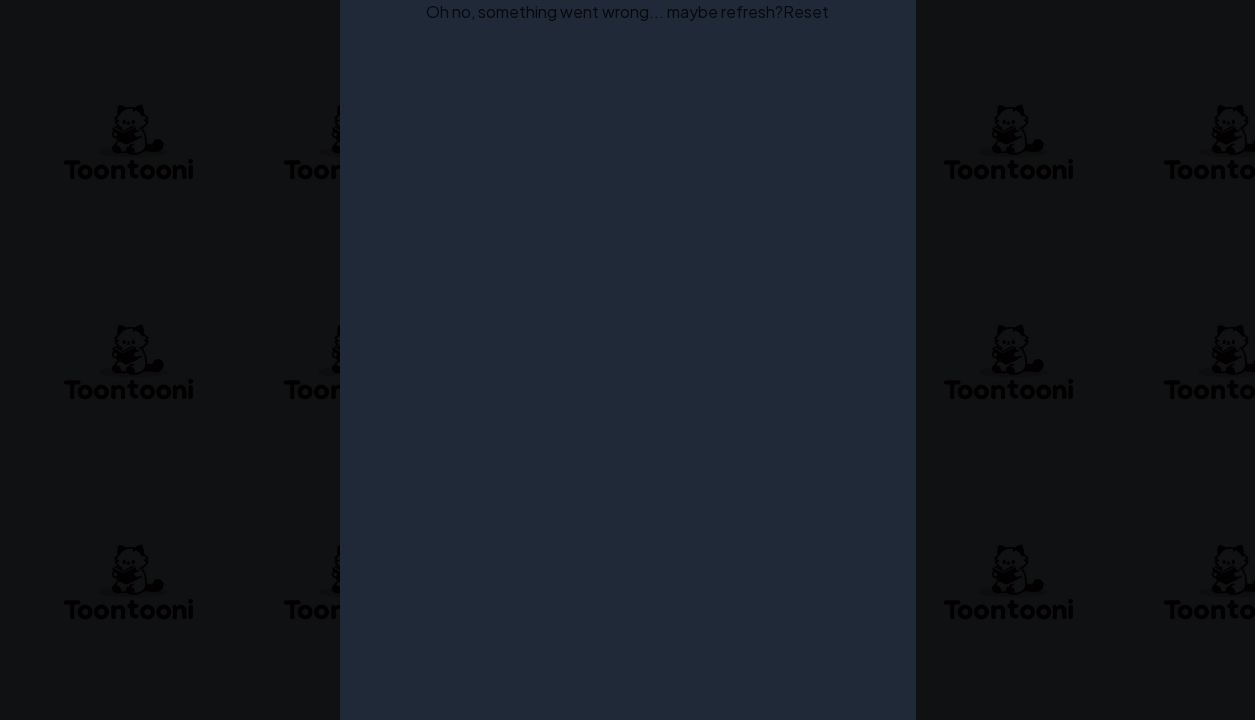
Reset (806, 11)
